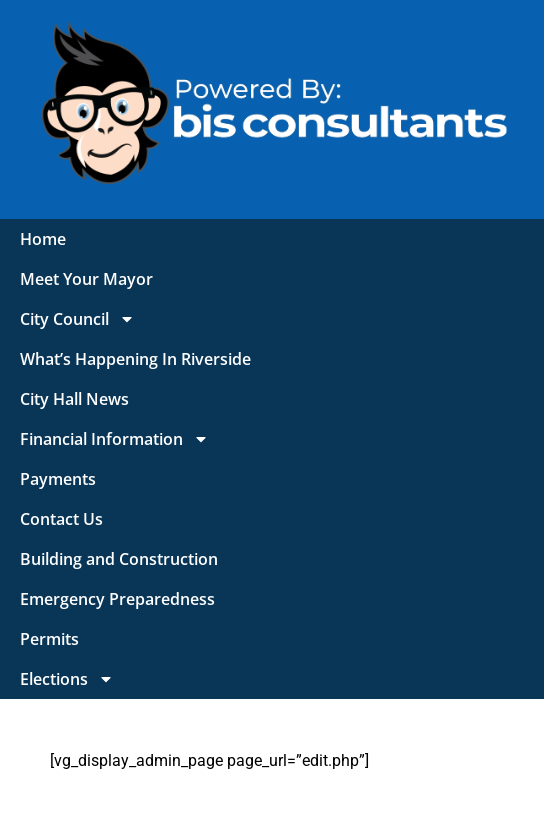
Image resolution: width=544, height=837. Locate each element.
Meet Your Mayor (86, 279)
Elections (67, 679)
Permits (49, 639)
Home (43, 239)
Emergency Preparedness (117, 599)
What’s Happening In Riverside (135, 359)
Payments (58, 479)
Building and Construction (119, 559)
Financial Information (114, 439)
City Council (77, 319)
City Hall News (74, 399)
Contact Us (61, 519)
